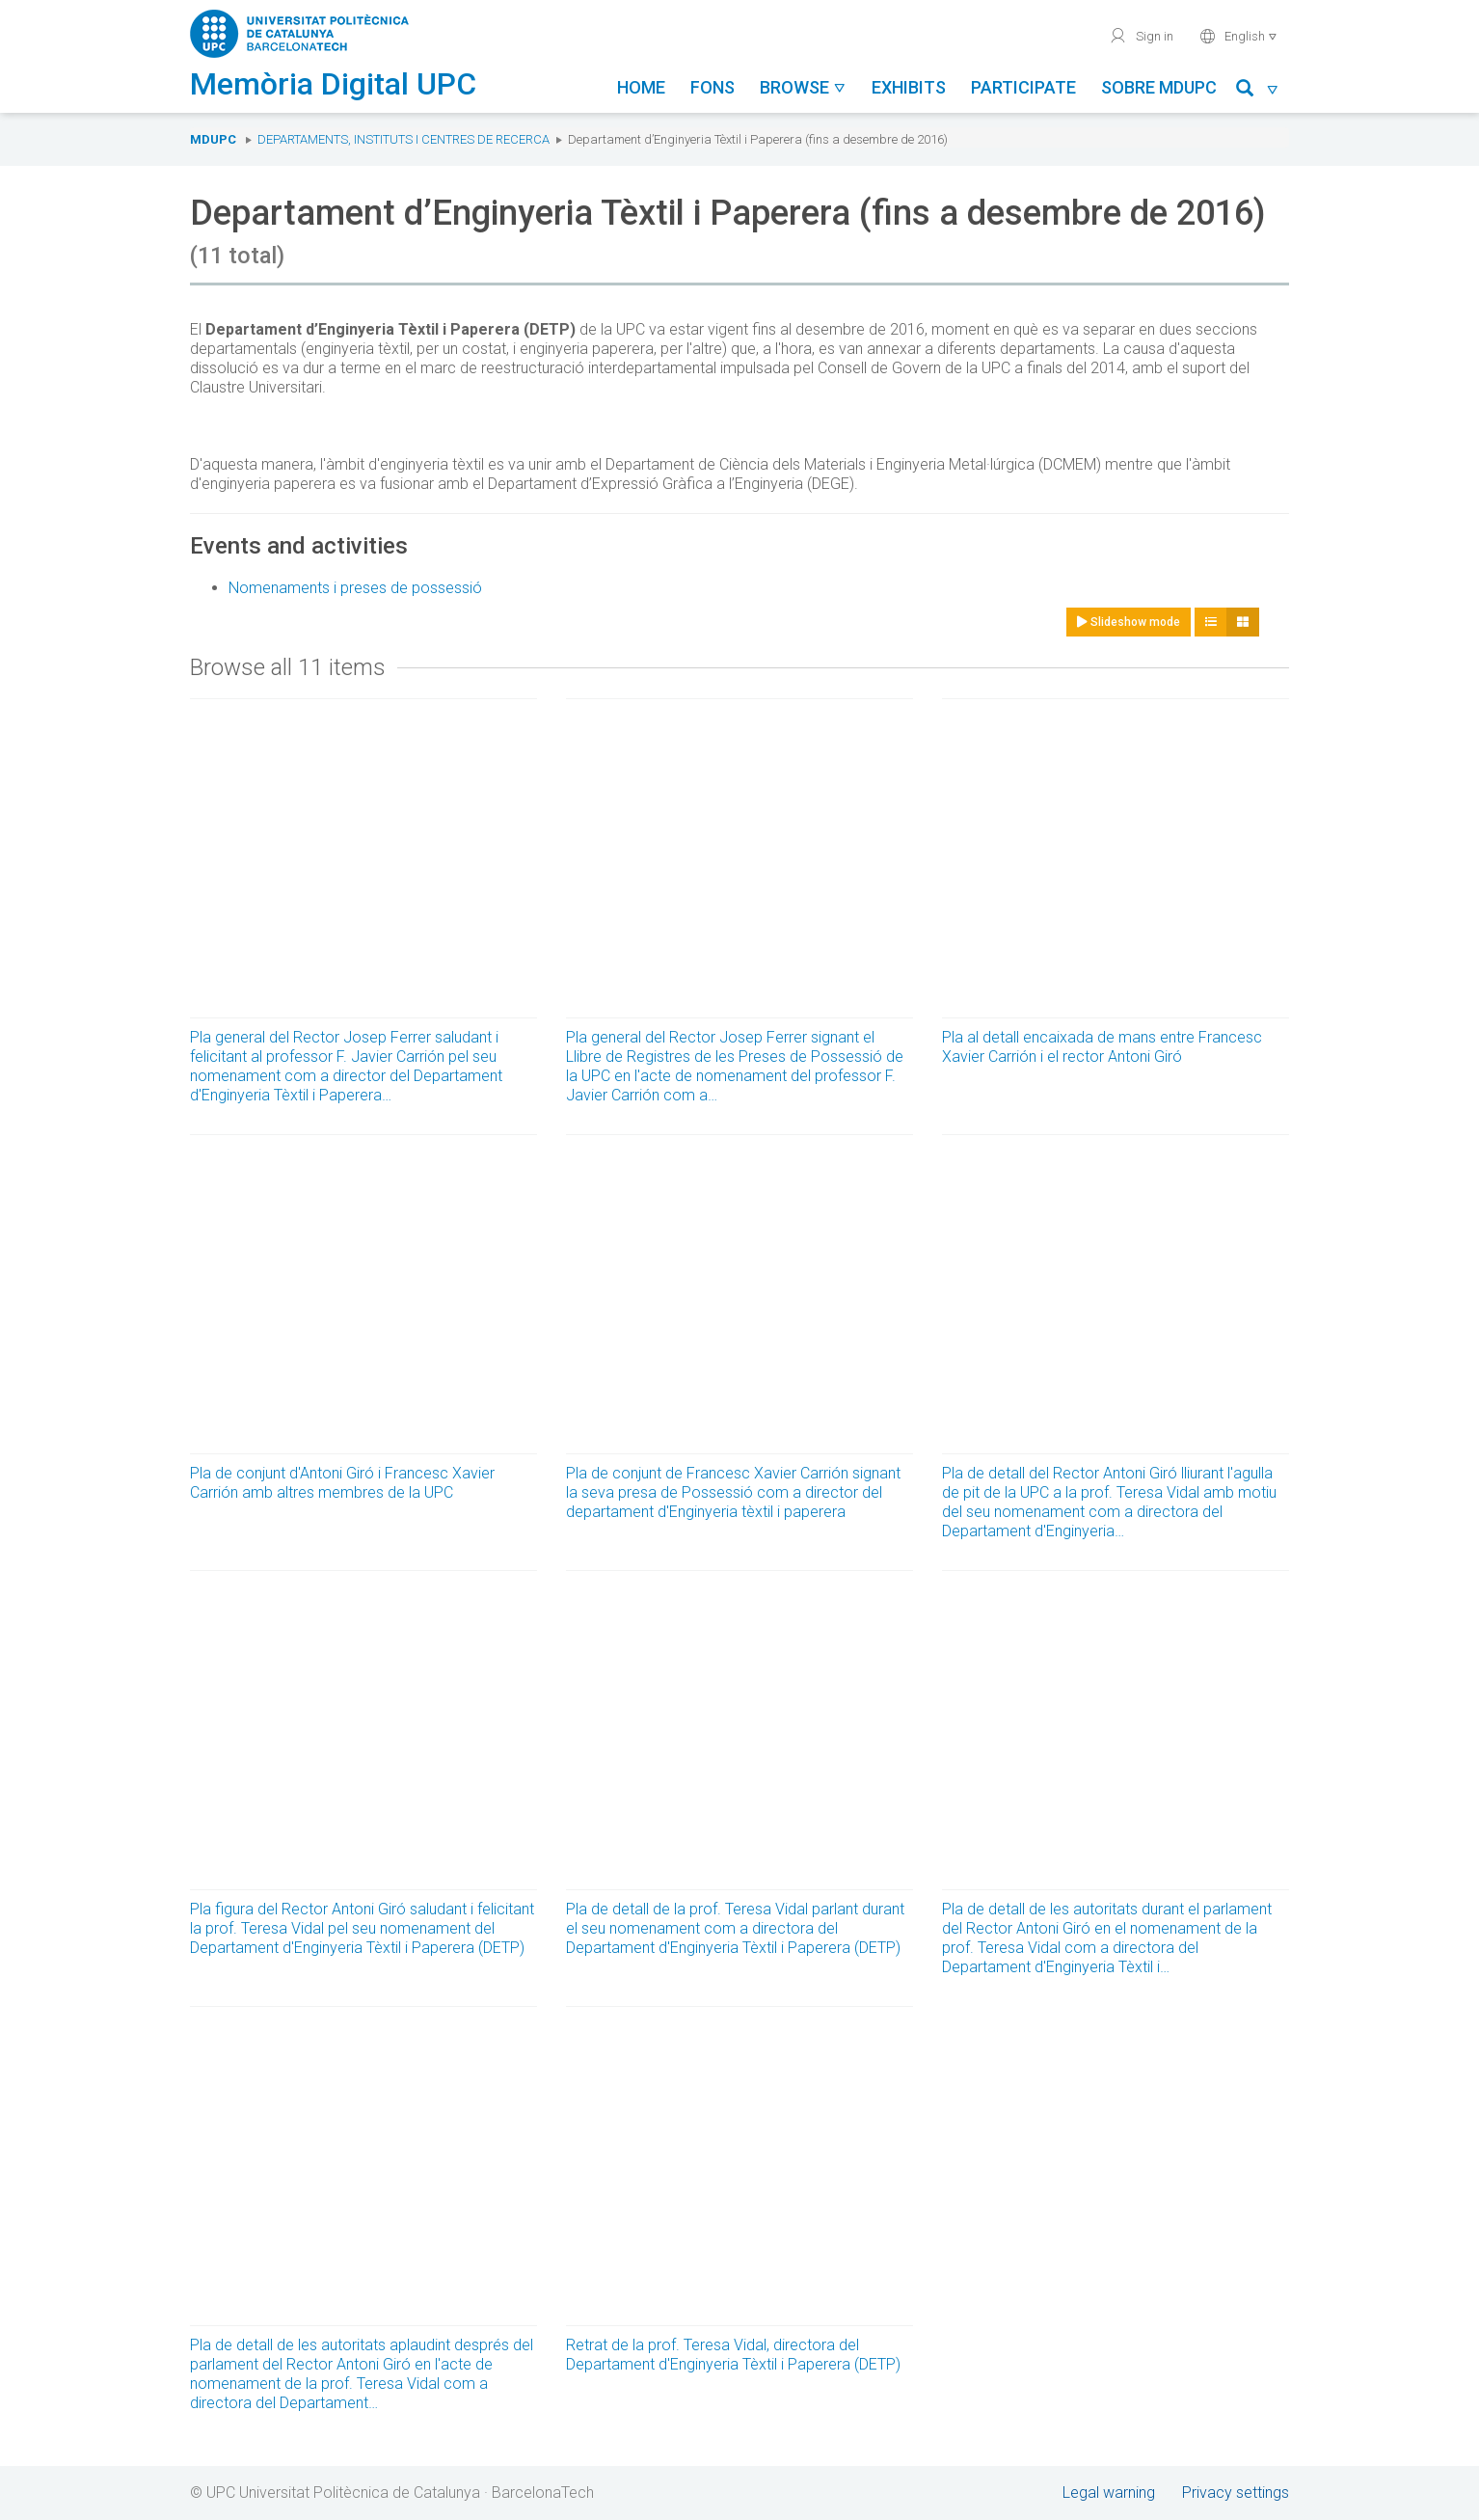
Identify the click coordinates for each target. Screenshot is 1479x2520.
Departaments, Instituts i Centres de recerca (403, 139)
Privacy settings (1235, 2492)
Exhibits (909, 87)
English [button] (1238, 35)
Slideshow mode (1128, 622)
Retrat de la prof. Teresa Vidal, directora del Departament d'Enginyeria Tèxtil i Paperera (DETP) (733, 2354)
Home (641, 87)
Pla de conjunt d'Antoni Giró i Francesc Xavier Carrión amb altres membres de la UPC (342, 1483)
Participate (1023, 87)
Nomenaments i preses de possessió (355, 588)
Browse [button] (803, 87)
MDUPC (213, 139)
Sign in (1141, 35)
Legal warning (1108, 2492)
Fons (712, 87)
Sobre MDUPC (1159, 87)
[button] (1257, 91)
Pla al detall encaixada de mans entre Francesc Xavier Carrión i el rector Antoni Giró (1102, 1047)
